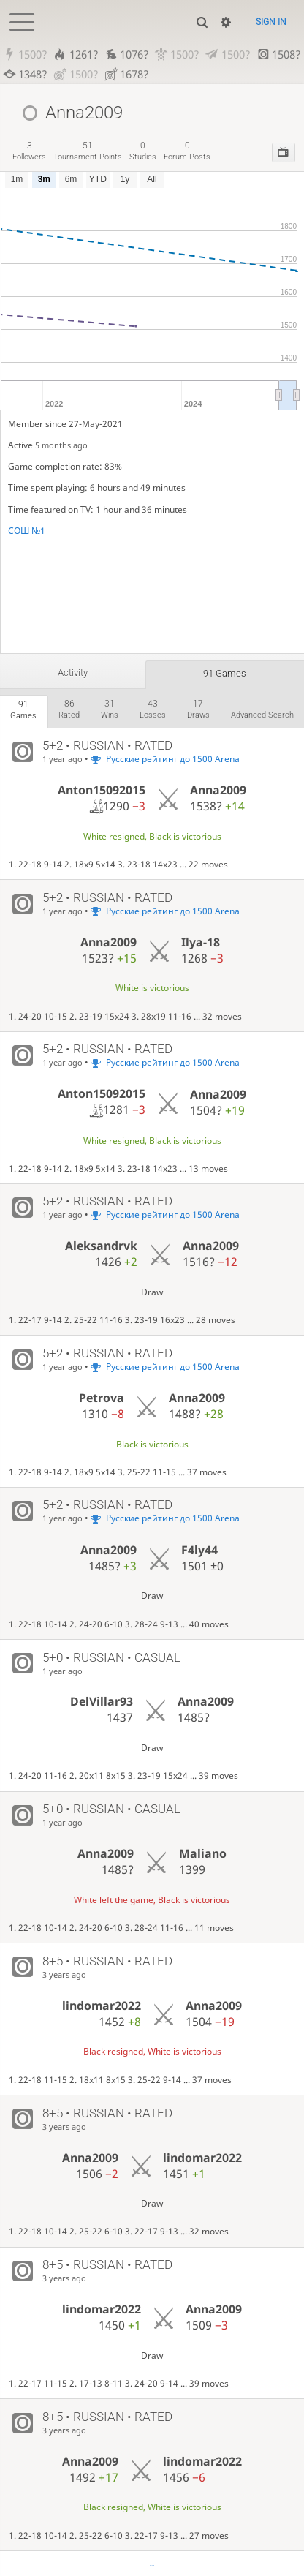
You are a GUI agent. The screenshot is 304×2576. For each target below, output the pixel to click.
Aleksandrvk (101, 1246)
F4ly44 (199, 1550)
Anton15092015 (101, 790)
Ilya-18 (200, 942)
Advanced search (262, 715)
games (23, 709)
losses (153, 709)
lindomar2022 (101, 2005)
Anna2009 (218, 791)
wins (109, 709)
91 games (224, 673)
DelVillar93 (101, 1702)
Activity (73, 672)
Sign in (271, 22)
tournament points (87, 151)
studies (142, 151)
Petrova (101, 1398)
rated (69, 709)
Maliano (203, 1853)
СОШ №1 (26, 530)
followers (29, 151)
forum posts (187, 151)
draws (198, 709)
